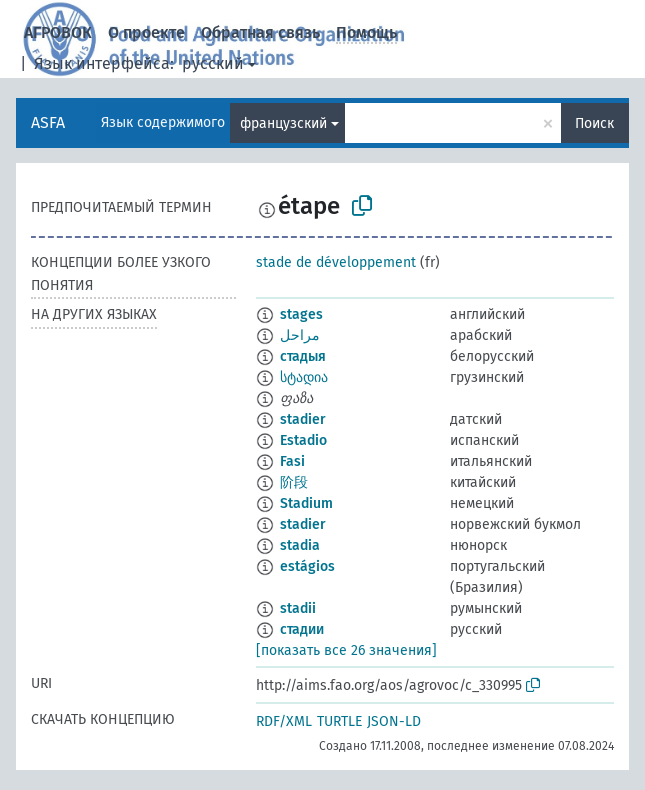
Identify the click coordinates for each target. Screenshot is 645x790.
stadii (298, 608)
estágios (307, 566)
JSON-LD (394, 721)
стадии (302, 629)
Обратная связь (260, 32)
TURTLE (339, 721)
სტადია (304, 377)
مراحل (300, 335)
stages (301, 314)
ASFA (48, 122)
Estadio (303, 440)
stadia (300, 545)
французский (283, 123)
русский (213, 63)
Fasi (292, 461)
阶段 (294, 482)
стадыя (303, 356)
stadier (303, 419)
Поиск (594, 123)
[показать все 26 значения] (346, 650)
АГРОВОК (58, 32)
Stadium (306, 503)
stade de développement (336, 262)
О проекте (146, 32)
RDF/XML (284, 721)
